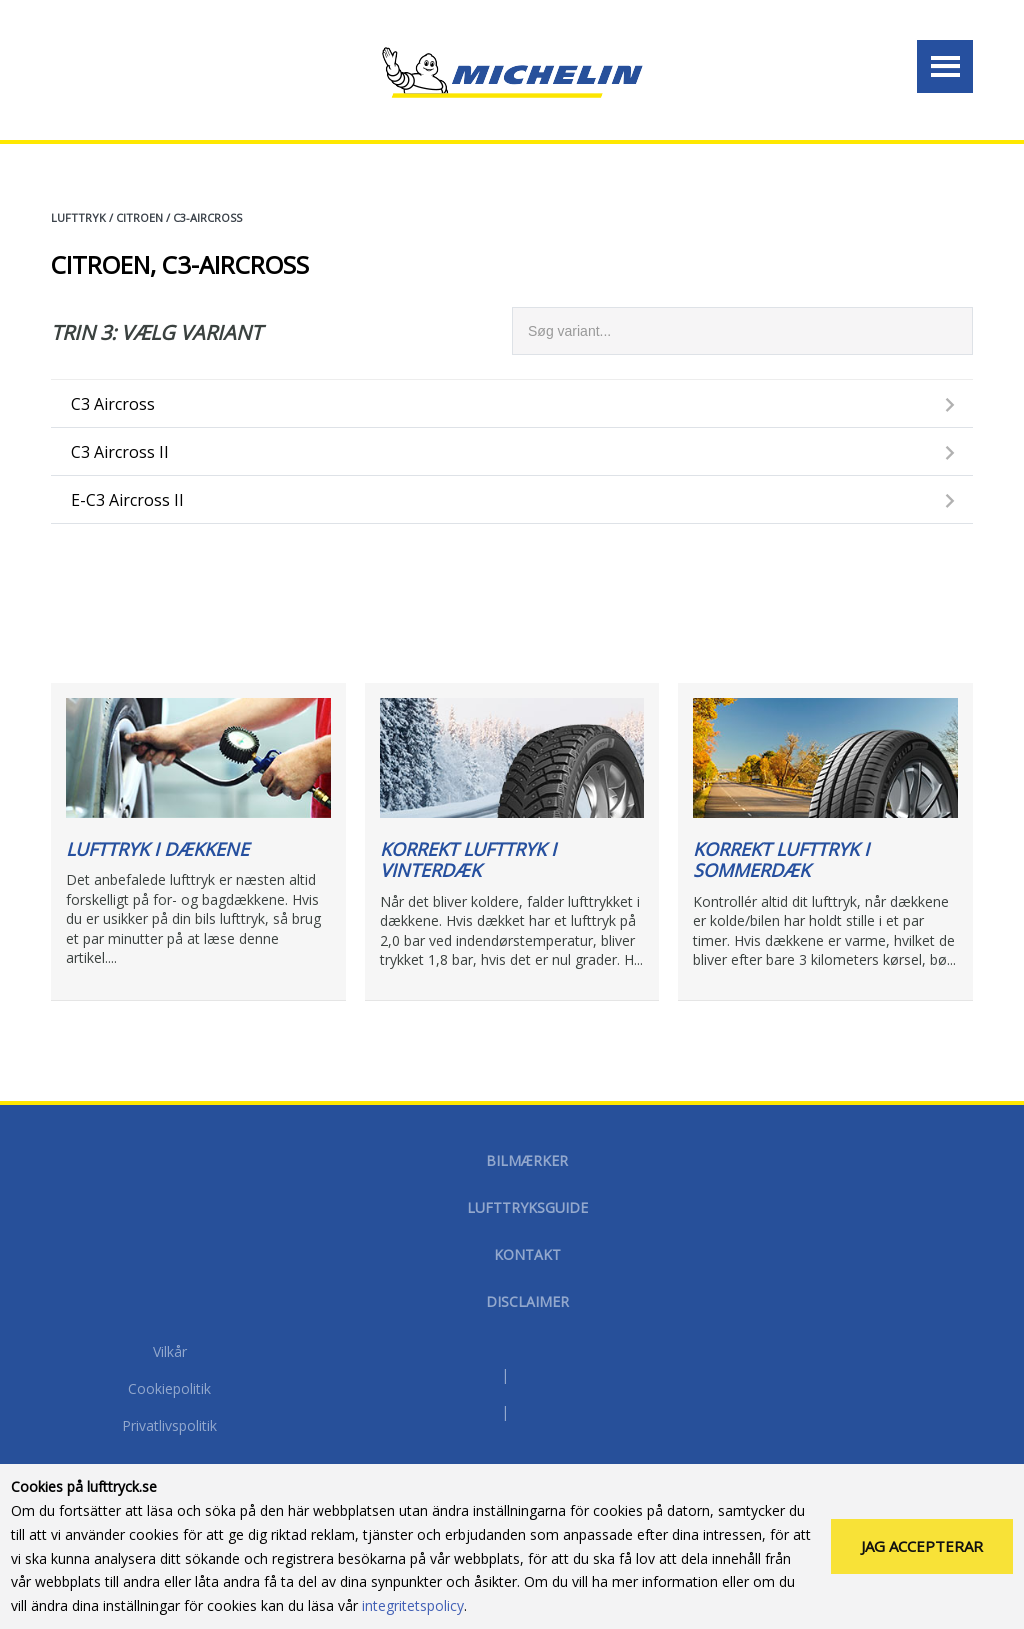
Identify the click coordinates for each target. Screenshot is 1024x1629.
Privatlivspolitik (169, 1427)
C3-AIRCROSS (207, 217)
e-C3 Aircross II (127, 500)
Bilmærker (527, 1160)
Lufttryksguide (527, 1207)
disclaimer (527, 1301)
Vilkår (170, 1353)
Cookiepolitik (169, 1390)
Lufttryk (78, 217)
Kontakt (527, 1254)
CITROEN (139, 217)
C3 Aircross (113, 404)
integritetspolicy (413, 1609)
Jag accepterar (922, 1550)
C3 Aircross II (120, 452)
